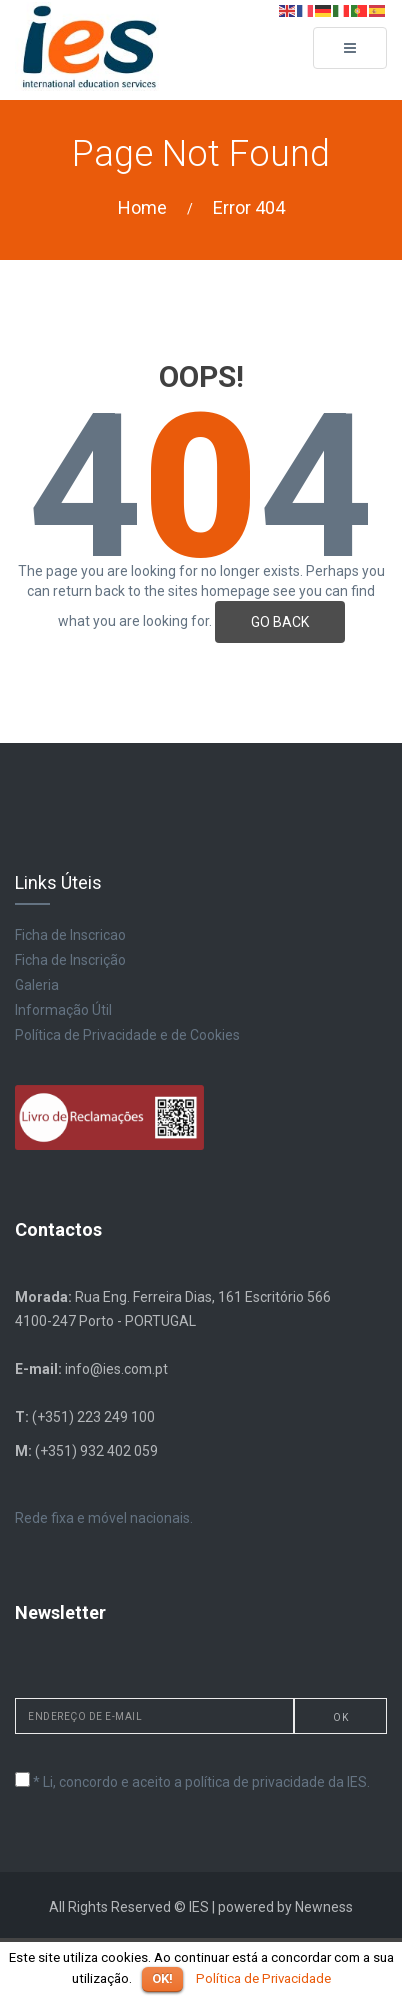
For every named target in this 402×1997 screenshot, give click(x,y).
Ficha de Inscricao (70, 935)
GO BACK (280, 622)
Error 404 (249, 207)
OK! (162, 1978)
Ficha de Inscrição (70, 960)
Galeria (37, 985)
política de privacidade (255, 1782)
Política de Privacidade (263, 1978)
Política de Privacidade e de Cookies (127, 1035)
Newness (324, 1907)
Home (142, 207)
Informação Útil (63, 1010)
